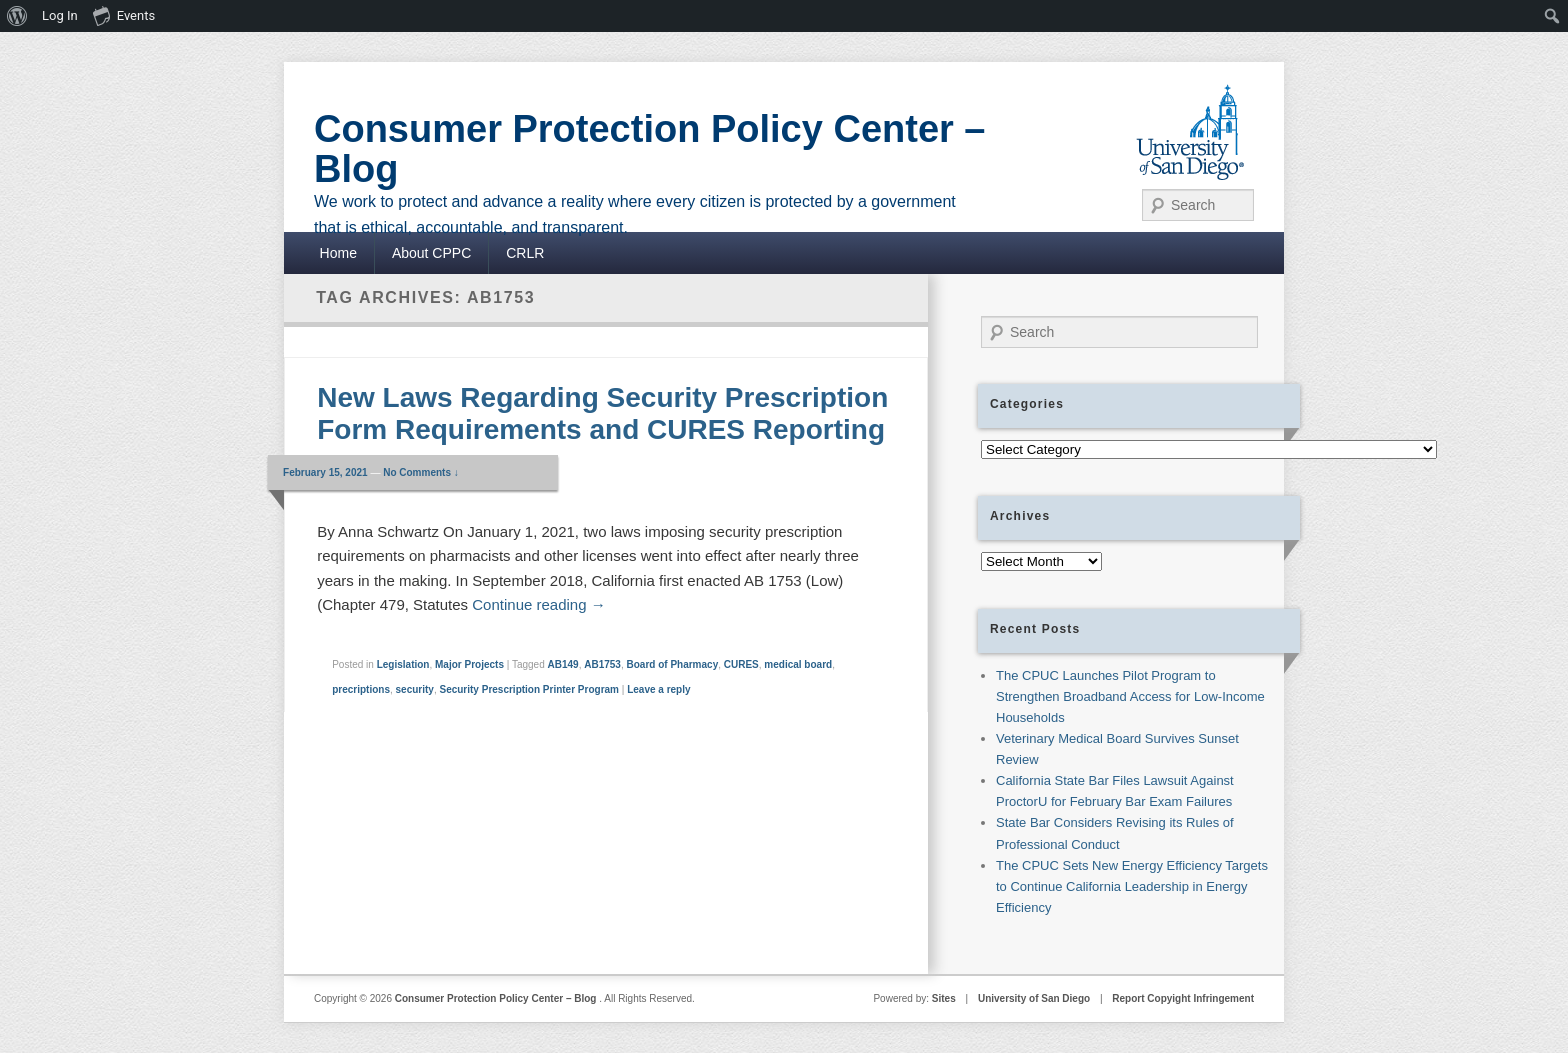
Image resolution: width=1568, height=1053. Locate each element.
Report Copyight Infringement (1183, 998)
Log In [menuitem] (60, 15)
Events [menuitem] (124, 15)
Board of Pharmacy (673, 664)
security (415, 689)
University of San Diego (1034, 998)
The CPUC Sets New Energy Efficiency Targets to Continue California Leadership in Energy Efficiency (1132, 886)
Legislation (403, 664)
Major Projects (469, 664)
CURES (741, 664)
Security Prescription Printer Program (529, 689)
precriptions (361, 689)
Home (338, 253)
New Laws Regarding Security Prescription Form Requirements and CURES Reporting (602, 413)
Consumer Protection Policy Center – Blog (650, 149)
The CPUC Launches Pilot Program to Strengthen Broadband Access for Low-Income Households (1130, 696)
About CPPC (431, 253)
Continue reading (538, 604)
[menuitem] (17, 16)
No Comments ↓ (421, 472)
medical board (798, 664)
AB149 (563, 664)
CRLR (525, 253)
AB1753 (602, 664)
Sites (944, 998)
